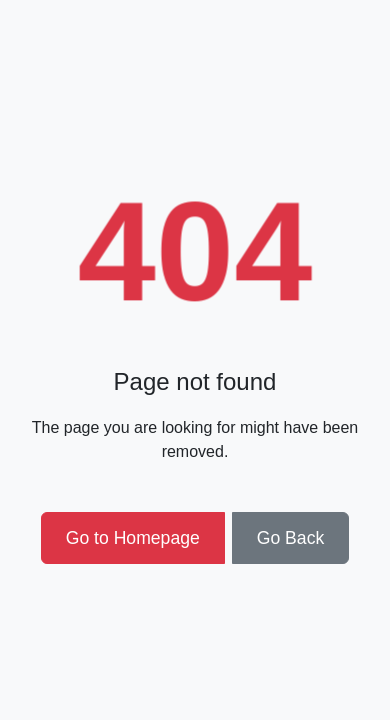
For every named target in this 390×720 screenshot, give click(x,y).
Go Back (290, 538)
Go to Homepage (133, 538)
